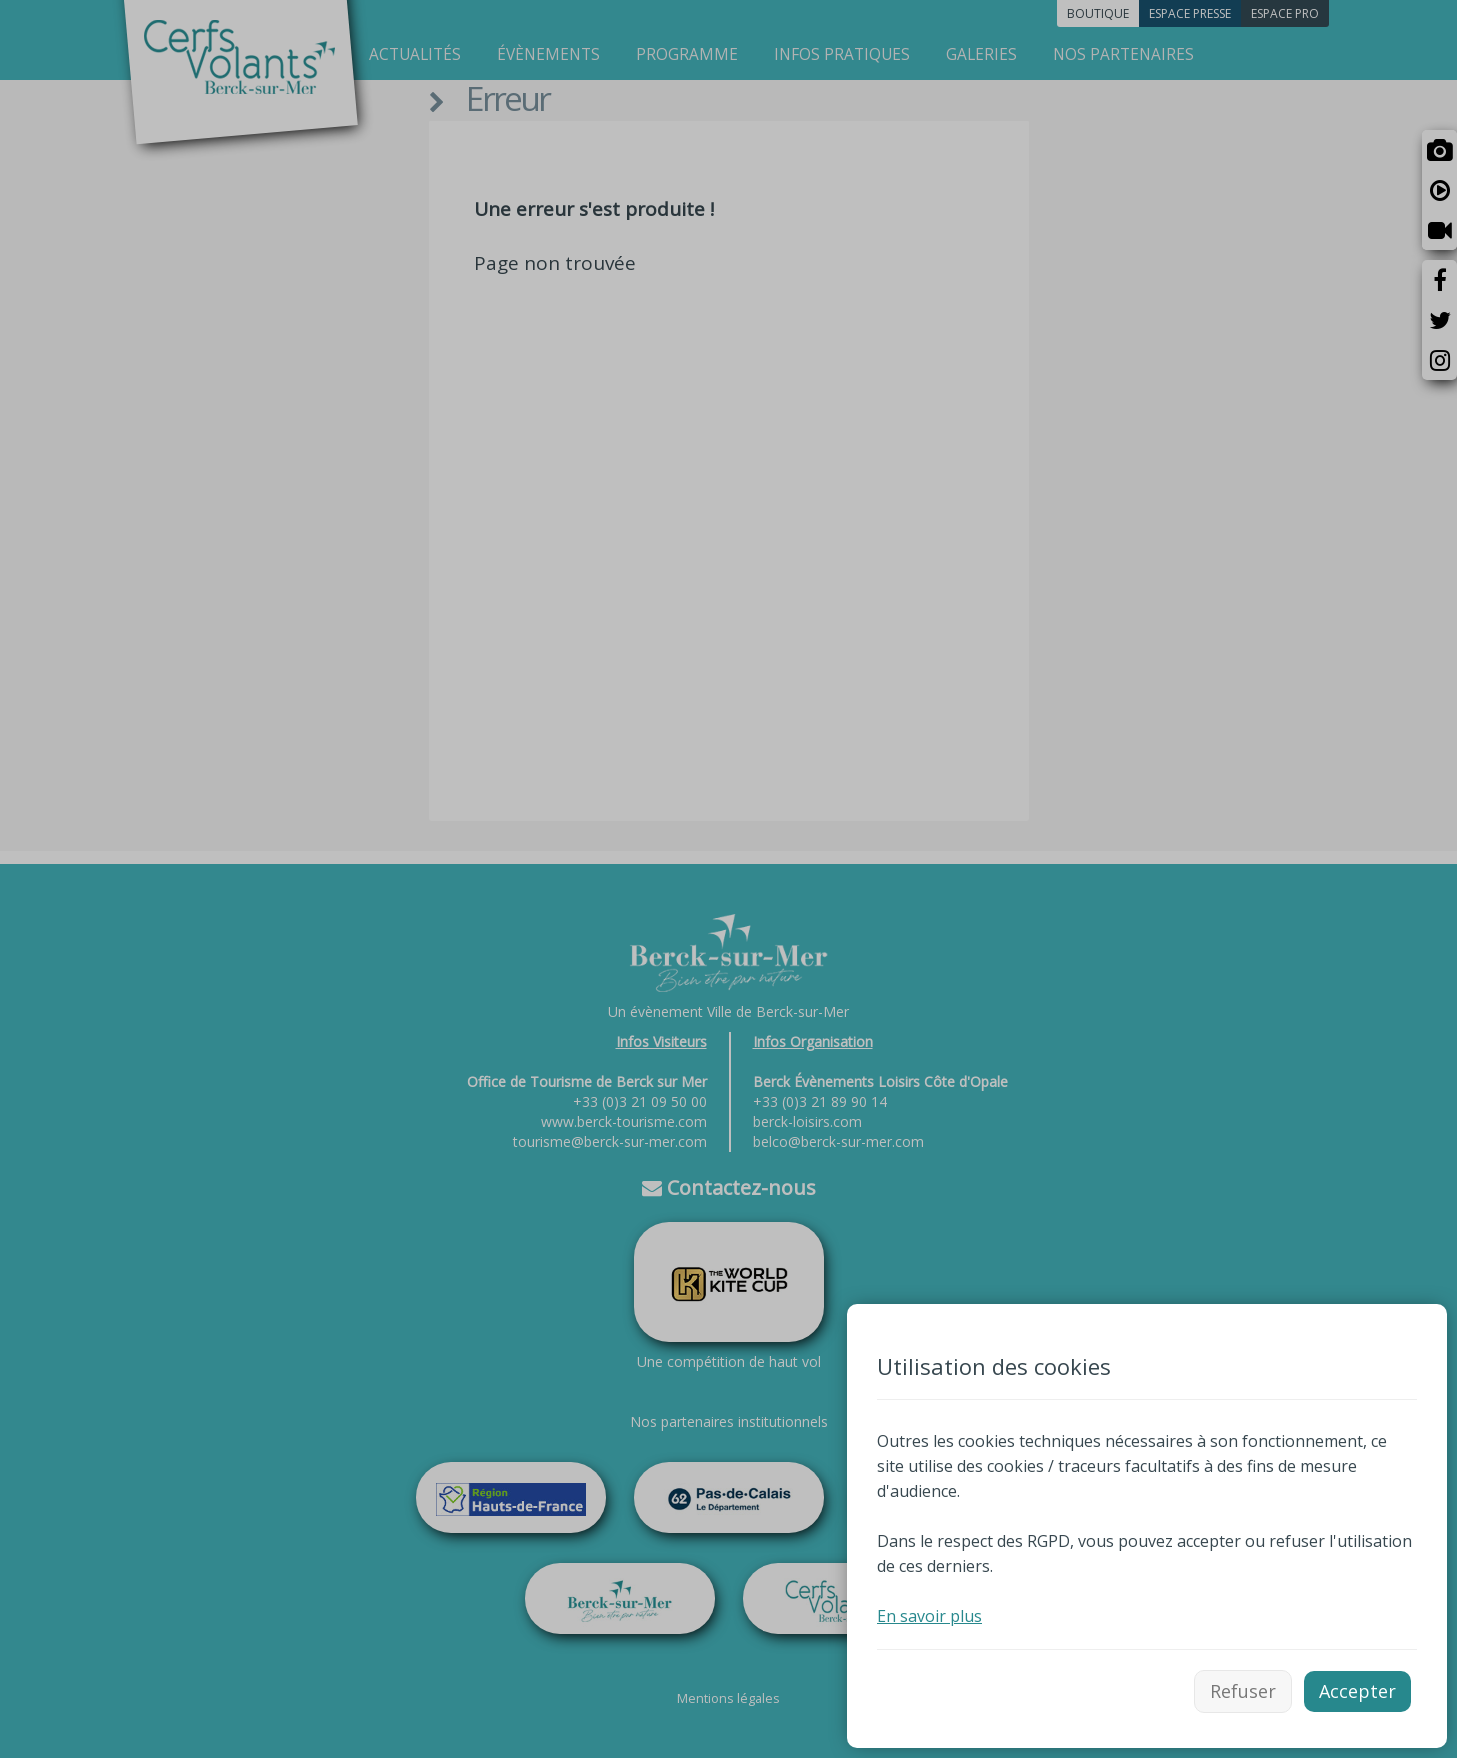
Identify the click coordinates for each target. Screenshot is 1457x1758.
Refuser (1243, 1691)
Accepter (1357, 1691)
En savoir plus (929, 1616)
